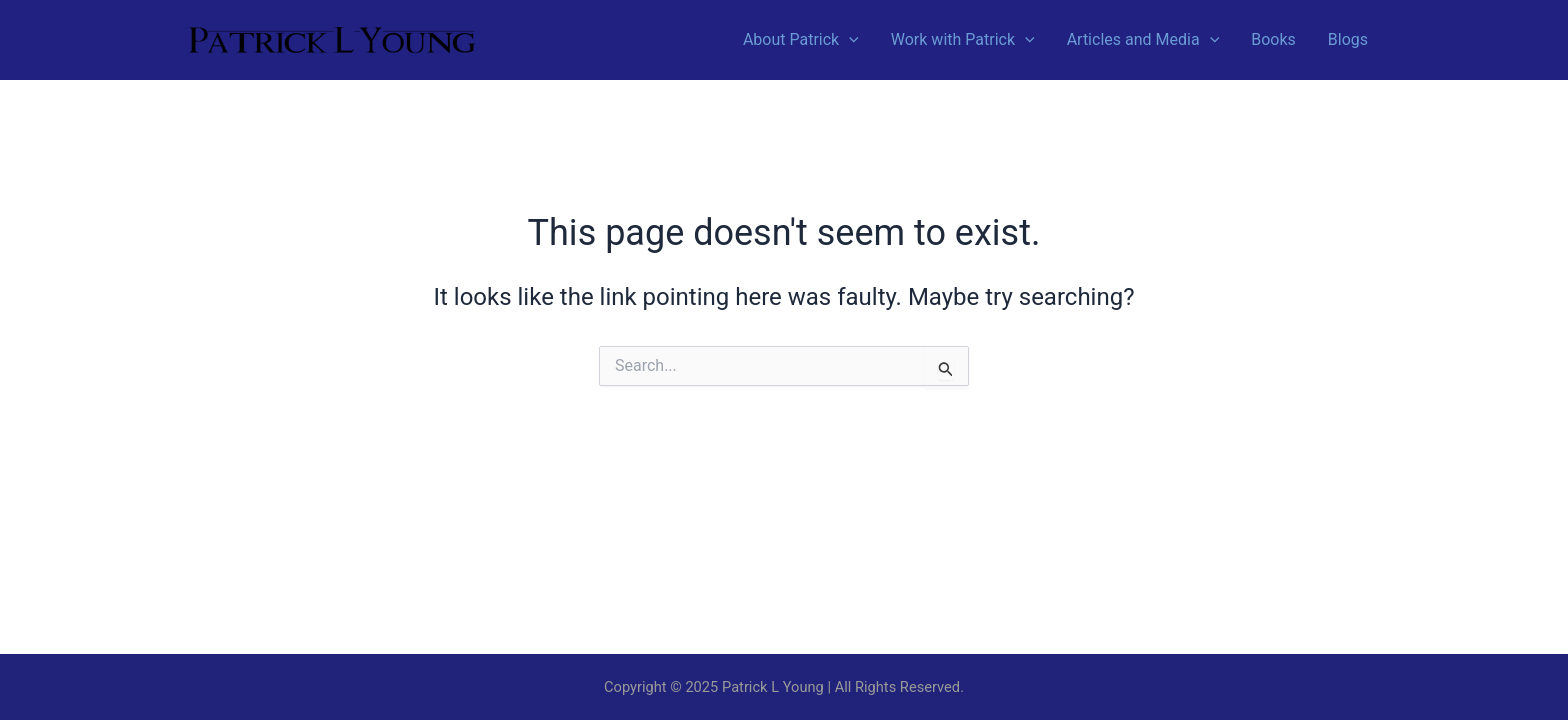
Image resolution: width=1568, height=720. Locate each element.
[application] (849, 40)
